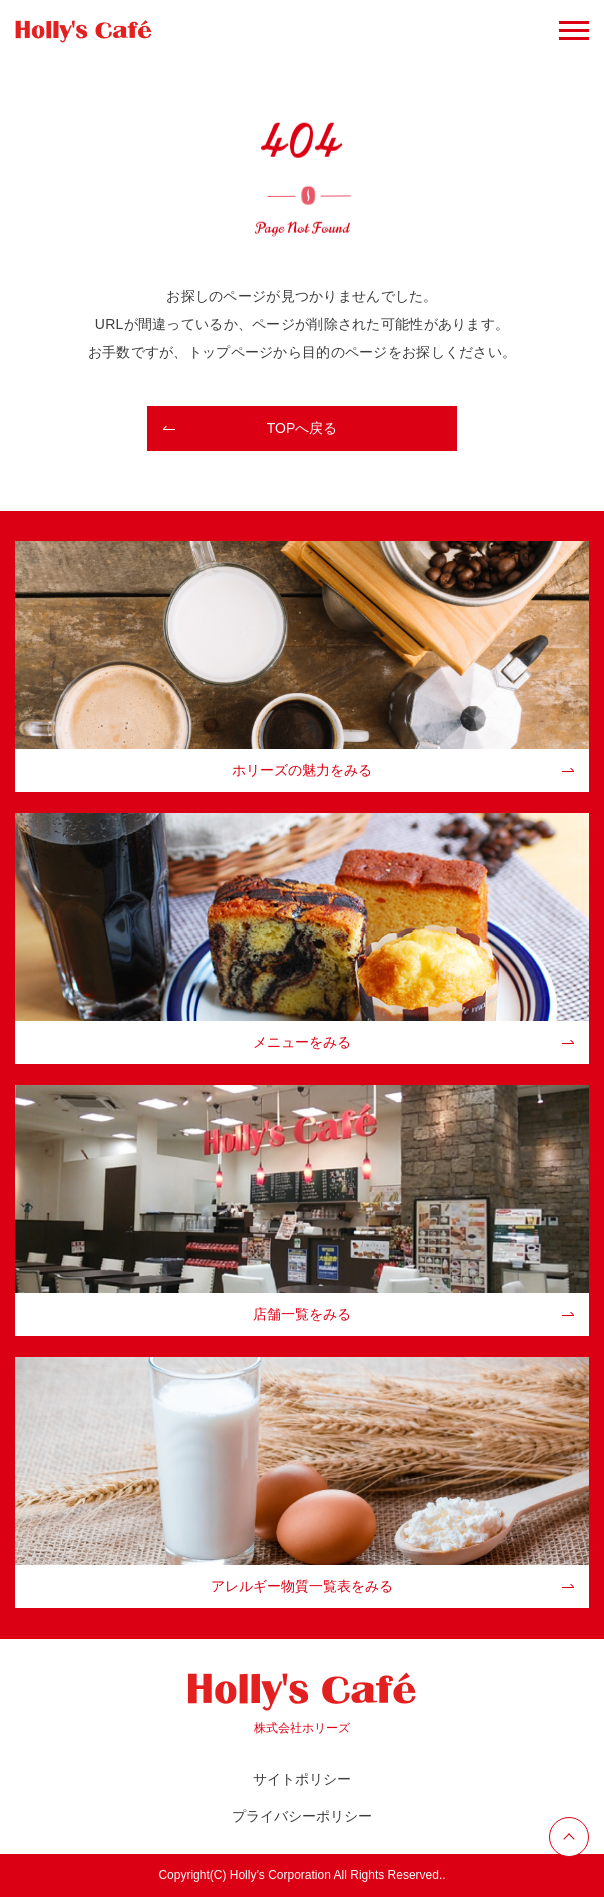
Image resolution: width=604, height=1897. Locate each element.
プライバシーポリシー (302, 1816)
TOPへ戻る (302, 428)
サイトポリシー (302, 1779)
